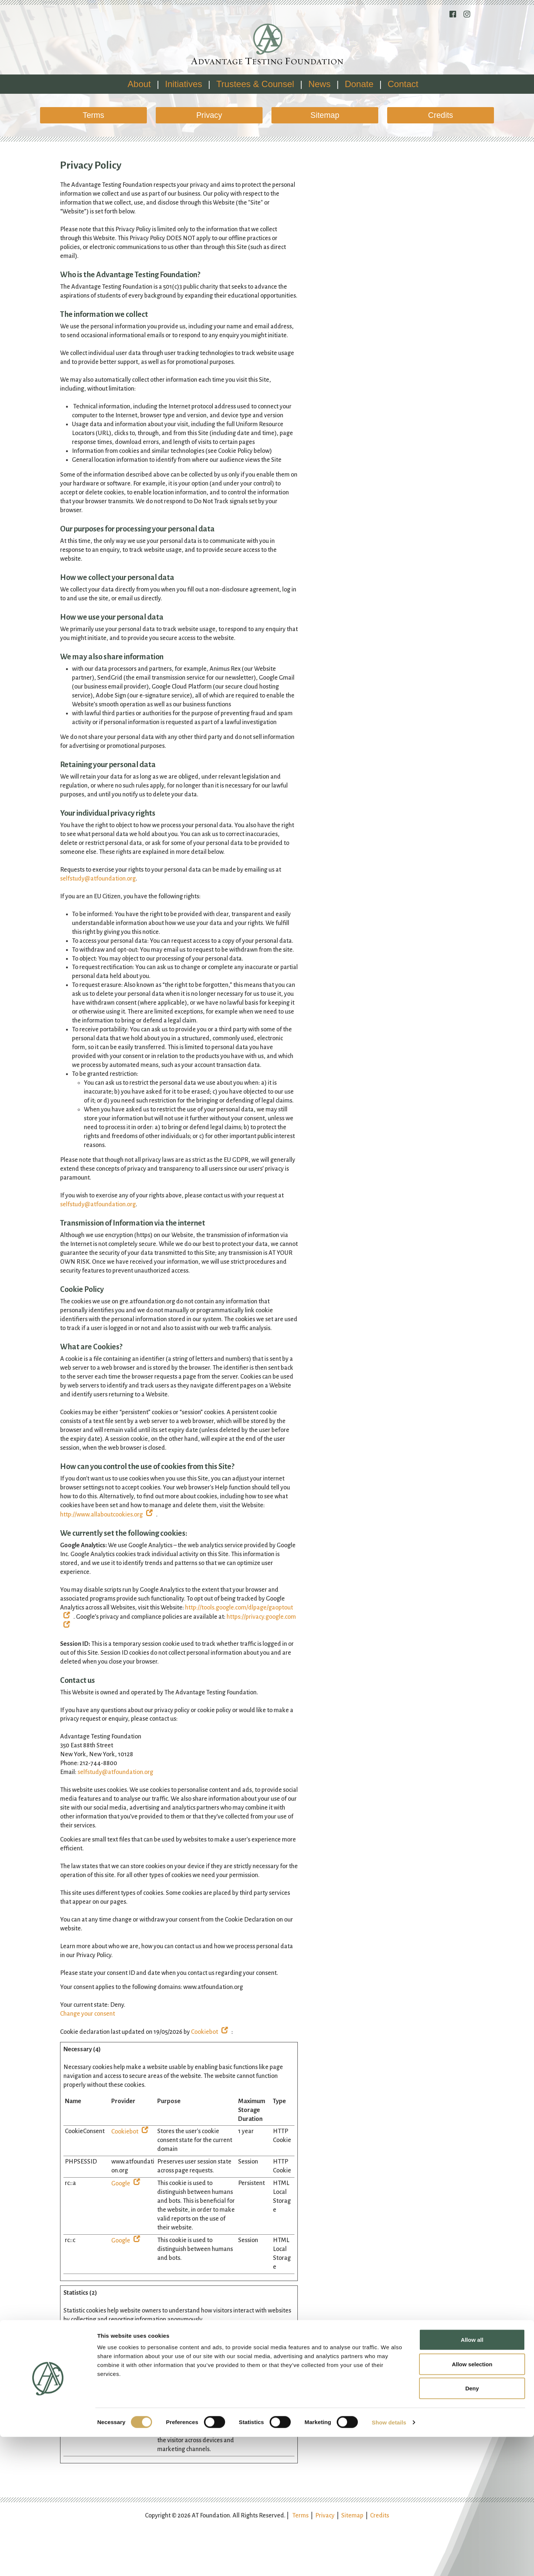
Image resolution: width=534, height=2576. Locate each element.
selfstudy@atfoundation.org (98, 878)
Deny (472, 2527)
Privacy (209, 115)
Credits (440, 115)
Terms (93, 115)
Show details (389, 2561)
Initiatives (183, 84)
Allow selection (472, 2503)
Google (120, 2183)
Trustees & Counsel (255, 84)
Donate (359, 84)
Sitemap (324, 115)
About (139, 84)
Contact (403, 84)
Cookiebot (204, 2032)
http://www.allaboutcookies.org (101, 1514)
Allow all (472, 2479)
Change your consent (87, 2013)
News (319, 84)
